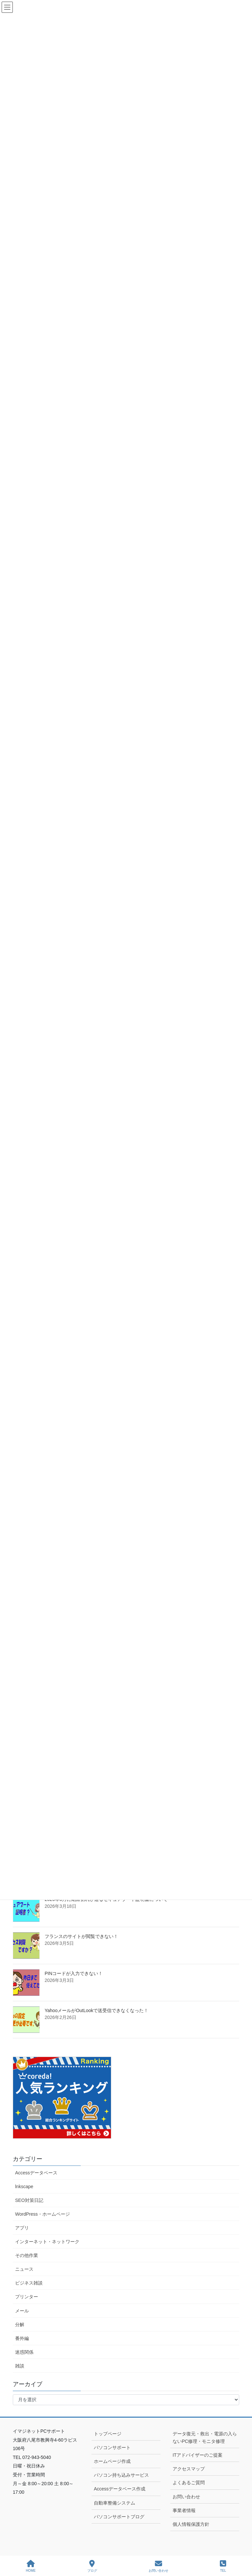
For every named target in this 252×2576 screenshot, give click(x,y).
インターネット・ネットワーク (47, 2241)
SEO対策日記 (29, 2200)
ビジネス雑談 (29, 2283)
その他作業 (26, 2255)
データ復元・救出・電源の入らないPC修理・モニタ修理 (205, 2437)
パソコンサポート (112, 2447)
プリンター (26, 2296)
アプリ (22, 2227)
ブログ (92, 2566)
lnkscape (24, 2186)
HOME (31, 2566)
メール (22, 2310)
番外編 (22, 2338)
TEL (223, 2566)
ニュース (24, 2269)
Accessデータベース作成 (119, 2488)
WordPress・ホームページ (42, 2214)
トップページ (107, 2433)
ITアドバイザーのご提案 (197, 2455)
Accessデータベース (36, 2172)
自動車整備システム (114, 2503)
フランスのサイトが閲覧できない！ (81, 1936)
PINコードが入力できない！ (74, 1973)
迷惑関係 (24, 2352)
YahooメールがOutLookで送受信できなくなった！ (96, 2010)
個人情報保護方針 (191, 2524)
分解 (19, 2324)
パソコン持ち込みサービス (121, 2475)
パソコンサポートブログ (119, 2516)
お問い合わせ (186, 2496)
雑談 (19, 2365)
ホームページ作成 (112, 2461)
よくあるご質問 (189, 2482)
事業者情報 (184, 2510)
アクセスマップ (189, 2468)
